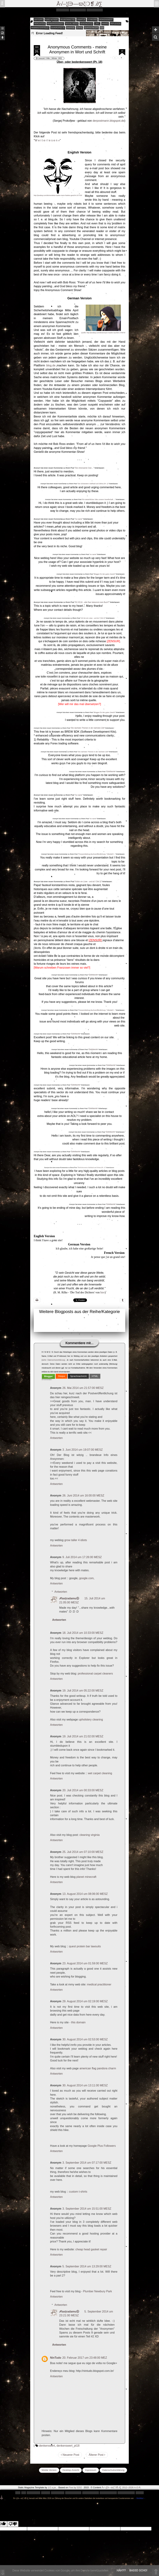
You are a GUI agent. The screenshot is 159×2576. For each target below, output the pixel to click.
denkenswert (106, 19)
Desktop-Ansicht (71, 2470)
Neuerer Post (70, 2454)
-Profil (33, 2492)
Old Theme (126, 2492)
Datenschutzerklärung (113, 2470)
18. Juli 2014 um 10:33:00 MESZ (82, 1632)
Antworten (56, 1437)
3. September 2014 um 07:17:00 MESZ (86, 2162)
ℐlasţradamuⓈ (69, 1598)
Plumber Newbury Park (97, 2291)
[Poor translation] (12, 2524)
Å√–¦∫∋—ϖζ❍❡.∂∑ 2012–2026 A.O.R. (121, 2487)
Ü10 (102, 28)
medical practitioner (99, 1984)
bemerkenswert (55, 23)
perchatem (39, 23)
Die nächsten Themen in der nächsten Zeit (87, 728)
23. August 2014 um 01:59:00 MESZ (85, 1963)
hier (102, 1292)
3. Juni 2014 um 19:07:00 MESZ (82, 1449)
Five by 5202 (75, 2487)
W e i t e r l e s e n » (47, 140)
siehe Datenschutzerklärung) (53, 1360)
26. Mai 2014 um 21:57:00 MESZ (83, 1387)
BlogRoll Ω (90, 2492)
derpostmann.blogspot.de (108, 120)
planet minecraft (86, 1876)
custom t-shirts (78, 2191)
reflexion (116, 24)
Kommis (58, 2492)
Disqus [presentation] (61, 1376)
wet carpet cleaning (100, 1773)
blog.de (51, 365)
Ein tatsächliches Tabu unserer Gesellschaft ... (98, 499)
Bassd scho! (138, 2570)
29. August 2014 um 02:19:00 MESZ (85, 2001)
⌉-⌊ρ (139, 2492)
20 (122, 51)
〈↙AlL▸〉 (62, 9)
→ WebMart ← (140, 2498)
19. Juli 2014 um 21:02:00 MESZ (82, 1736)
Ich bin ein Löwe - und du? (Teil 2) (93, 618)
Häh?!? (121, 2570)
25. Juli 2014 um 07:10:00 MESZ (82, 1851)
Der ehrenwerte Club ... (84, 468)
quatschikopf (91, 28)
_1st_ (97, 24)
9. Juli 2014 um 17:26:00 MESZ (82, 1557)
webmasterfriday (40, 28)
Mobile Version (49, 2470)
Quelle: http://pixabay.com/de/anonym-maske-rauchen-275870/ (103, 333)
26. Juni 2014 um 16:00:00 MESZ (83, 1495)
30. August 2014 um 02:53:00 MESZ (85, 2039)
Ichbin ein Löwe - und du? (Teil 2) (88, 882)
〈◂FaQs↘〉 (94, 9)
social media (72, 23)
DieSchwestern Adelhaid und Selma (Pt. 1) (91, 1167)
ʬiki (2, 3)
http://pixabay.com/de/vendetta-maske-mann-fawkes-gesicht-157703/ (58, 195)
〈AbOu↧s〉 (78, 9)
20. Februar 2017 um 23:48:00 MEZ (84, 2357)
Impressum (90, 2470)
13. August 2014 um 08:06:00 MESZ (85, 1893)
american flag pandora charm (97, 2068)
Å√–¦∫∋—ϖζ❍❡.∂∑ (79, 4)
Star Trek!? (108, 2492)
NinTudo (55, 2357)
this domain (78, 2022)
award (105, 24)
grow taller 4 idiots (75, 1540)
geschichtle (86, 23)
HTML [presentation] (95, 1376)
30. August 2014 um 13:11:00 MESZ (85, 2085)
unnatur (81, 20)
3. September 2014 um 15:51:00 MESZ (86, 2208)
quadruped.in (57, 28)
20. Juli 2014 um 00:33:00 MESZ (82, 1790)
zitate (79, 28)
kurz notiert (51, 19)
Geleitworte (110, 771)
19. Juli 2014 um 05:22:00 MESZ (82, 1690)
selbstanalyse (67, 19)
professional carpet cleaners (95, 1673)
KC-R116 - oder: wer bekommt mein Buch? (92, 602)
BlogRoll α (73, 2492)
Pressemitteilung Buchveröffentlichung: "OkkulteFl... (97, 854)
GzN (45, 2492)
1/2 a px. (52, 2487)
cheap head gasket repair (91, 2249)
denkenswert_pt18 (68, 2445)
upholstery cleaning (91, 1719)
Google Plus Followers (102, 2145)
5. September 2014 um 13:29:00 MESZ (86, 2266)
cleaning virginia (89, 1834)
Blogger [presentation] (48, 1376)
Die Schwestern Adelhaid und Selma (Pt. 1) (93, 484)
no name (78, 519)
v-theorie (92, 20)
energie (70, 28)
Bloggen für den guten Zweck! (104, 574)
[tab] (48, 1376)
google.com (86, 1578)
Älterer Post (97, 2454)
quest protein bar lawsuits (85, 1946)
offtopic (38, 20)
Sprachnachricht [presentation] (78, 1376)
